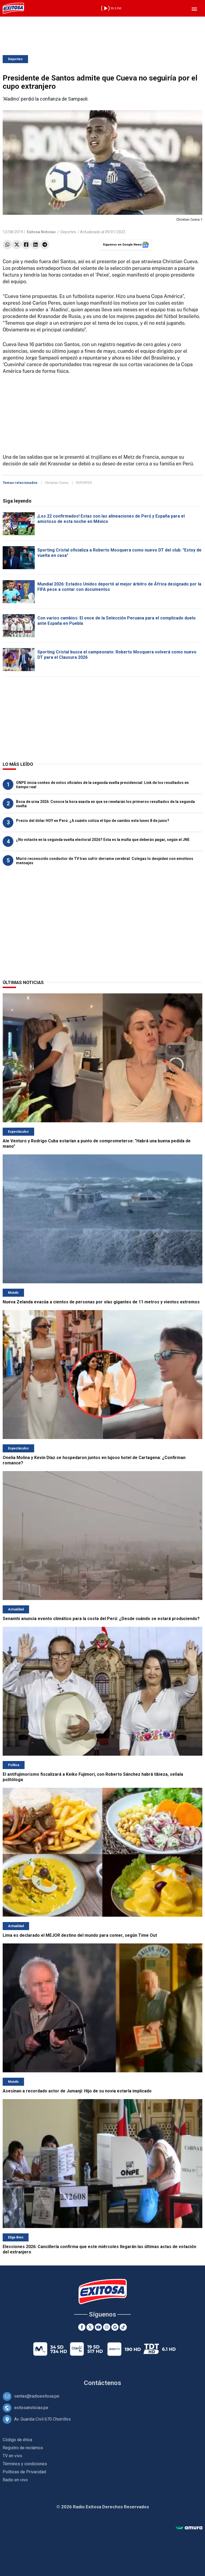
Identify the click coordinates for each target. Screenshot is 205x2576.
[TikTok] (123, 2327)
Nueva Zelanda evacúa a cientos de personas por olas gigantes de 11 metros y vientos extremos (101, 1301)
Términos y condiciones (25, 2463)
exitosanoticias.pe (31, 2407)
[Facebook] (81, 2327)
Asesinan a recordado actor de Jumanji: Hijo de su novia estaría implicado (77, 2090)
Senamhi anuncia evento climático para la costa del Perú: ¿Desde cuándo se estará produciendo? (101, 1618)
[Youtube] (98, 2327)
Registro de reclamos (23, 2447)
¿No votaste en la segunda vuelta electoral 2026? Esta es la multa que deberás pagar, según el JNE (103, 839)
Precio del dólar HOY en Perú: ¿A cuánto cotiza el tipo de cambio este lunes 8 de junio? (92, 820)
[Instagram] (106, 2327)
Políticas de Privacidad (24, 2471)
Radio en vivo (15, 2479)
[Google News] (115, 2327)
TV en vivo (12, 2455)
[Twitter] (90, 2327)
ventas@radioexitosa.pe (36, 2396)
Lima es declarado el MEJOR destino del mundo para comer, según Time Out (80, 1935)
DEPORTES (84, 483)
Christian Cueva (56, 483)
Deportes (15, 59)
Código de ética (17, 2439)
